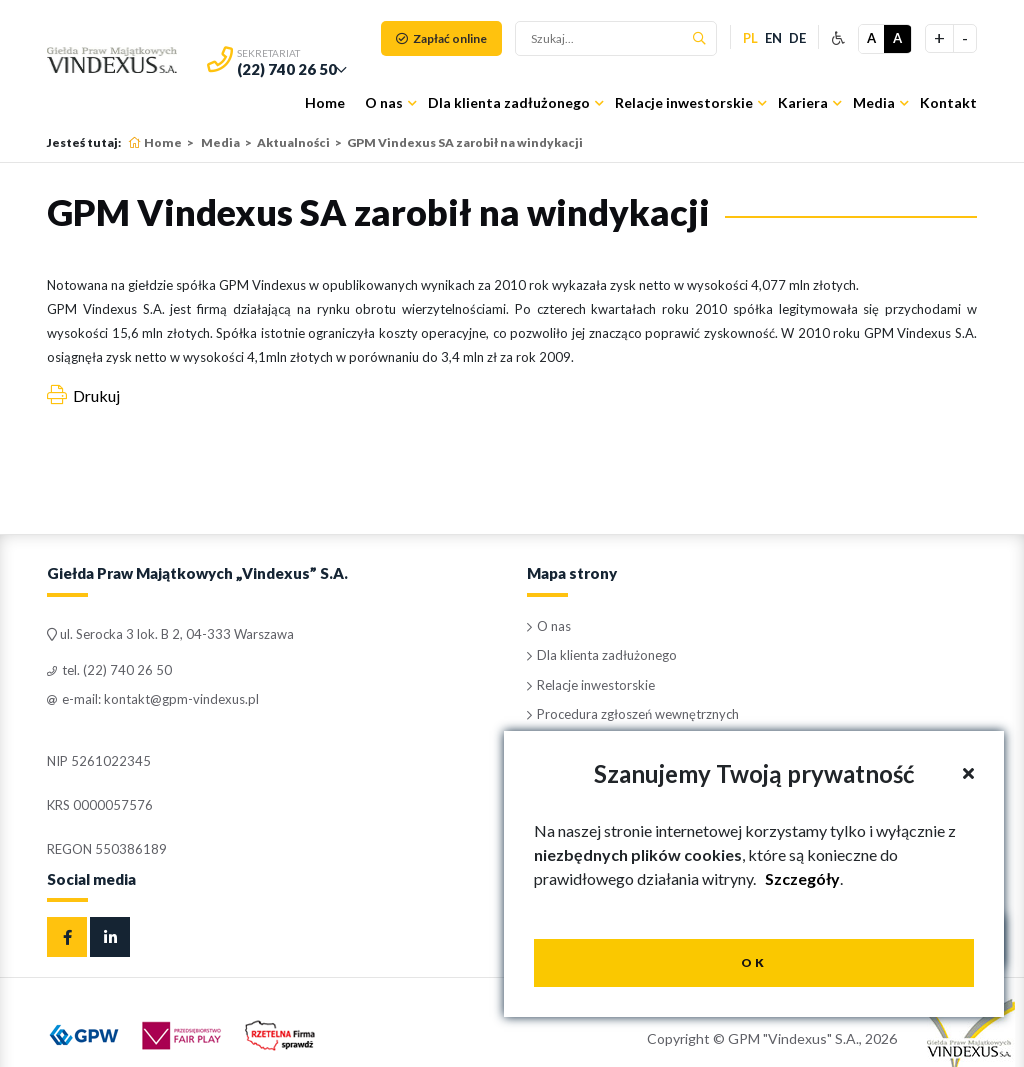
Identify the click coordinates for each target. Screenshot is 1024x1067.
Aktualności (293, 142)
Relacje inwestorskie (684, 102)
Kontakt (948, 102)
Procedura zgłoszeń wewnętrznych (633, 714)
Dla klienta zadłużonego (509, 102)
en (773, 38)
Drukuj (83, 395)
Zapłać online (441, 38)
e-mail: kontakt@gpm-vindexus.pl (153, 699)
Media (874, 102)
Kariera (803, 102)
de (797, 38)
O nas (384, 102)
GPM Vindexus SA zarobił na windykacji (465, 142)
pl (750, 38)
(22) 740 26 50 (287, 69)
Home (325, 102)
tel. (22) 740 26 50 (109, 670)
